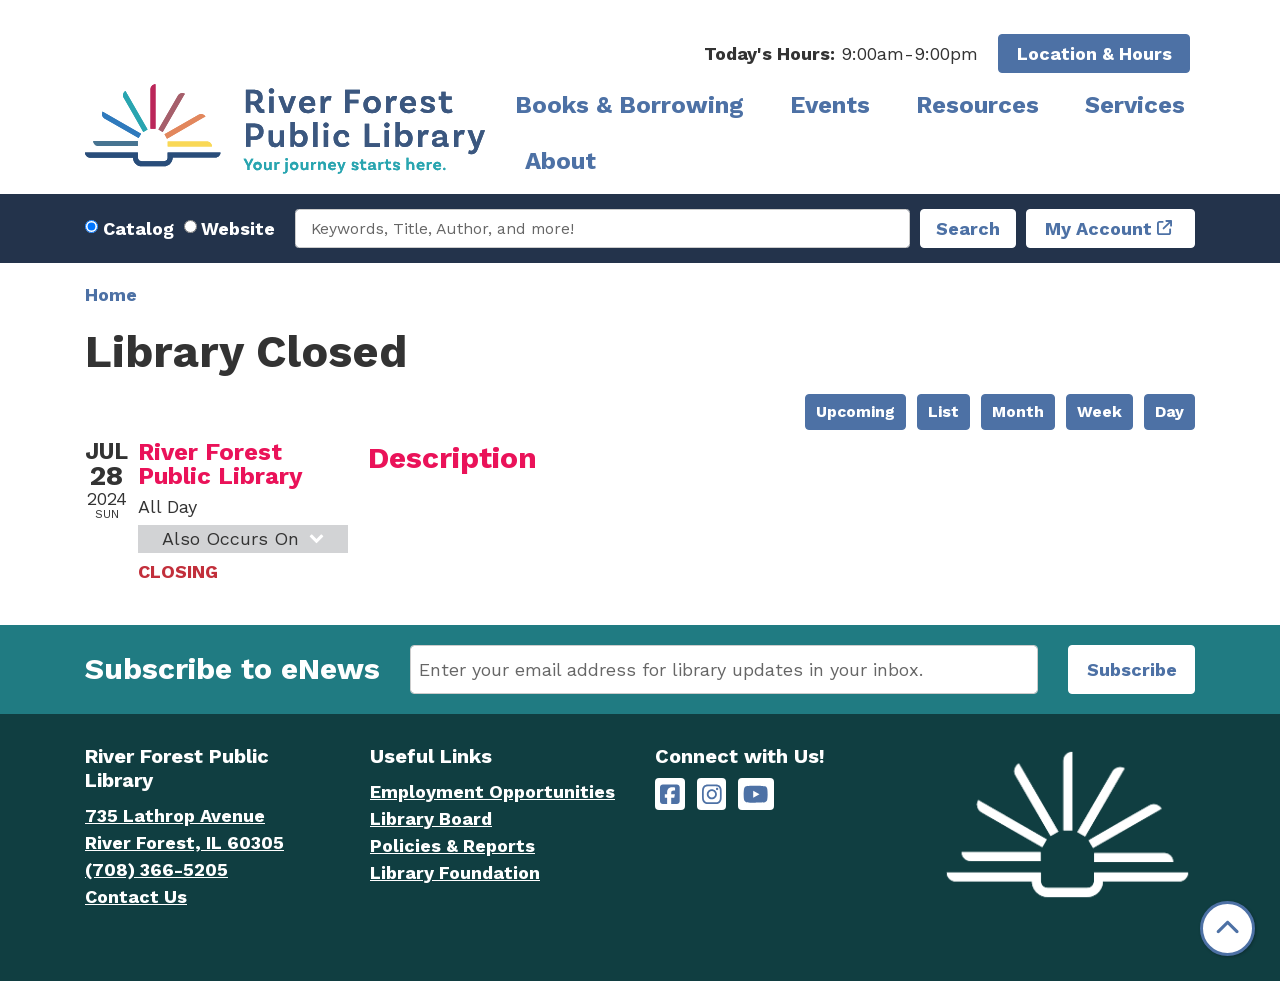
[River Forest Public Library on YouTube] (755, 794)
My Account (1098, 228)
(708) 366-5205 (156, 869)
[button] (841, 53)
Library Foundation (455, 872)
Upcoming (855, 411)
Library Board (431, 818)
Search (968, 228)
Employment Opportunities (492, 791)
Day (1169, 411)
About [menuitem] (560, 161)
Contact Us (136, 896)
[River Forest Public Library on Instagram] (712, 794)
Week (1099, 411)
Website (238, 228)
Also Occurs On (245, 538)
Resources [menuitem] (977, 105)
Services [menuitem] (1135, 105)
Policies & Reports (452, 845)
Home (111, 294)
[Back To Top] (1227, 928)
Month (1018, 411)
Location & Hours (1094, 53)
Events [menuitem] (830, 105)
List (943, 411)
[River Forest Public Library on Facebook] (670, 794)
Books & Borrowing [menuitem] (629, 105)
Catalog (138, 228)
